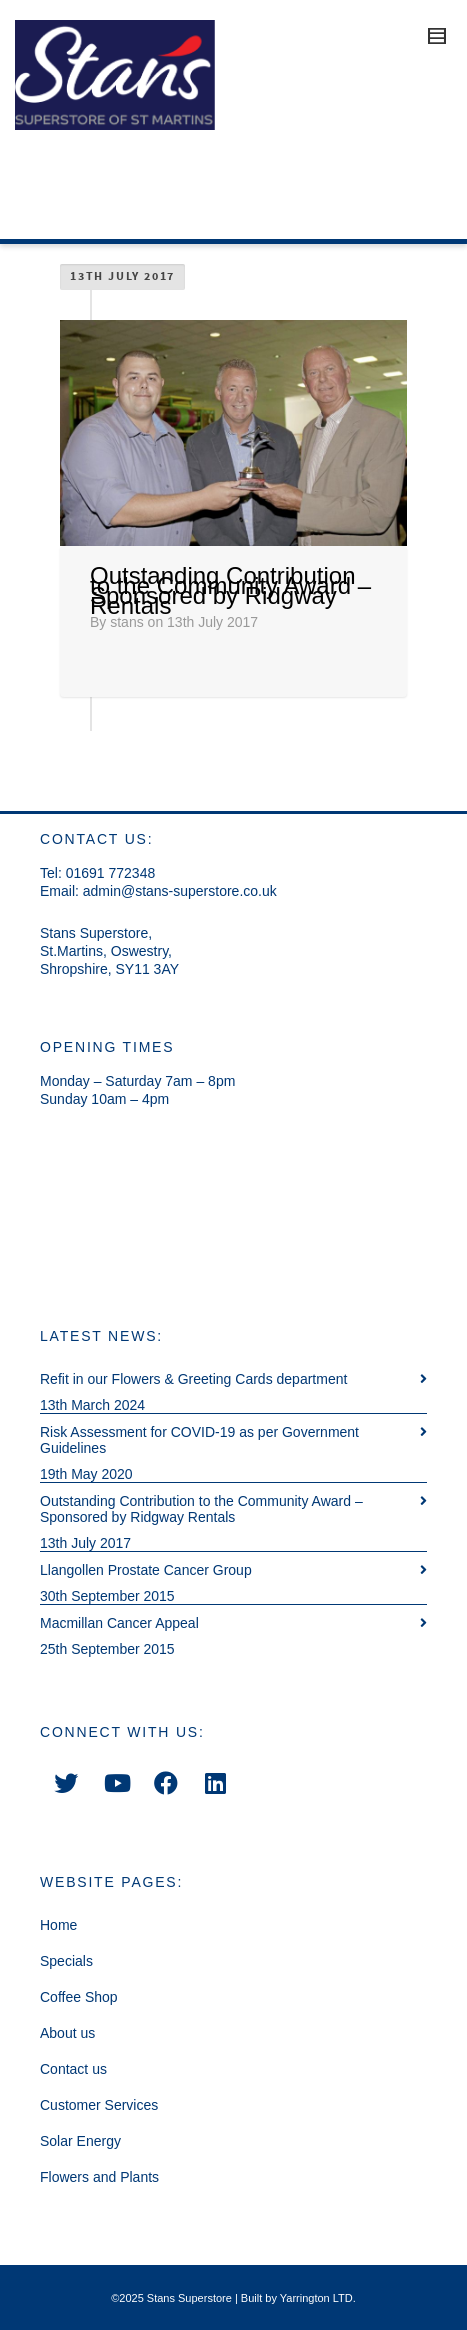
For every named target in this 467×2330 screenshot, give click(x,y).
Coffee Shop (79, 1997)
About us (67, 2033)
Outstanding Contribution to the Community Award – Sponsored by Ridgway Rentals (230, 590)
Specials (66, 1961)
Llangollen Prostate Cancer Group (146, 1570)
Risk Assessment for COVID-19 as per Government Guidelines (199, 1440)
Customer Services (99, 2105)
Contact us (73, 2069)
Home (58, 1925)
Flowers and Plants (99, 2177)
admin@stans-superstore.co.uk (180, 891)
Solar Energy (80, 2141)
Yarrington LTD (316, 2298)
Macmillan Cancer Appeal (119, 1623)
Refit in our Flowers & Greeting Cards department (193, 1379)
